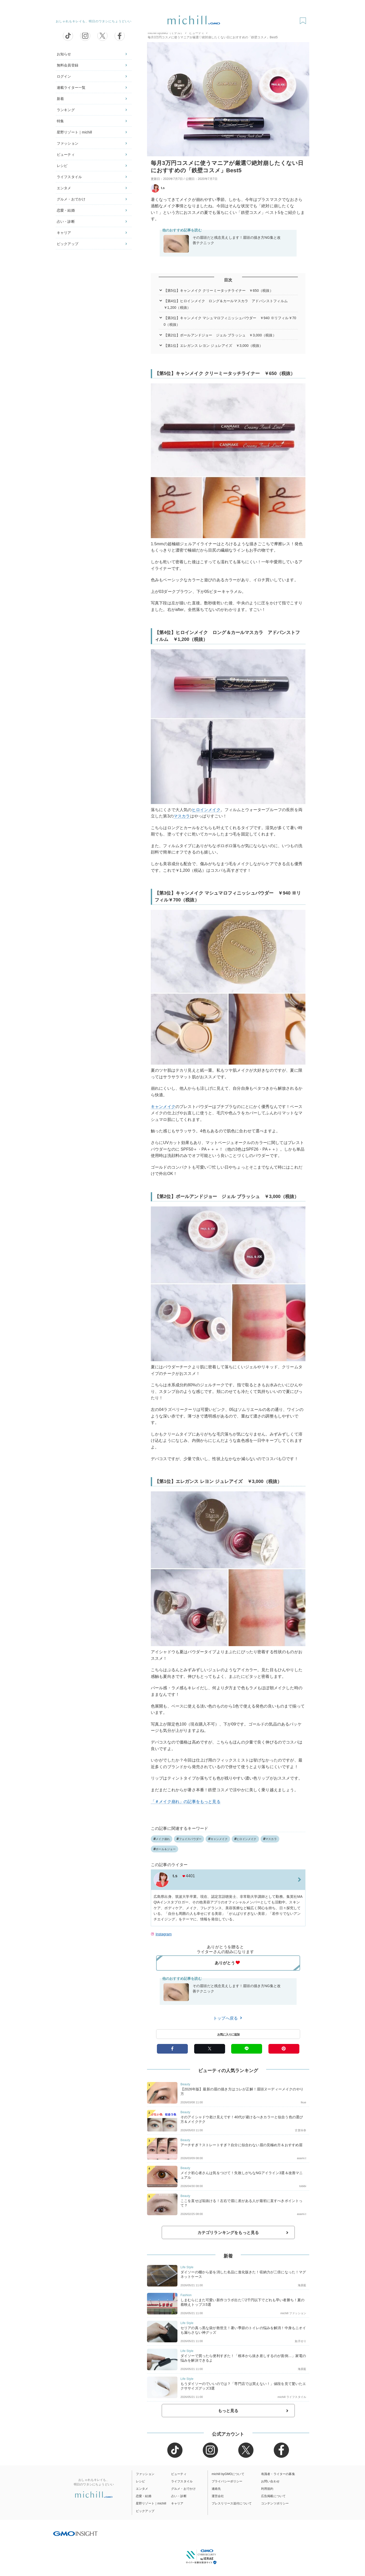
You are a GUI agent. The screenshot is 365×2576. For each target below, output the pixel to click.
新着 (60, 99)
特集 (60, 121)
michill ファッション (293, 2313)
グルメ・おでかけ (71, 199)
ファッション (67, 143)
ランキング (66, 110)
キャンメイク (163, 1106)
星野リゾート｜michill (74, 132)
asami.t (301, 2158)
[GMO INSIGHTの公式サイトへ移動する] (75, 2533)
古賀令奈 (300, 2130)
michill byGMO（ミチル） (166, 33)
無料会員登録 (67, 65)
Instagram (164, 1934)
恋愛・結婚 (66, 210)
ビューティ (66, 154)
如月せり (300, 2341)
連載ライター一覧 (71, 88)
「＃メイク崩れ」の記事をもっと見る (186, 1801)
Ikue (303, 2102)
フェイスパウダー (189, 1838)
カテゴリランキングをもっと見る (228, 2232)
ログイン (64, 76)
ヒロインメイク (206, 810)
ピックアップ (67, 244)
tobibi (302, 2186)
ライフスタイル (69, 177)
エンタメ (64, 188)
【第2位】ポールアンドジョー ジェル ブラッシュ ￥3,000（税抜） (220, 335)
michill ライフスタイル (292, 2396)
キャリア (64, 233)
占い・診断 (66, 221)
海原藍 (302, 2285)
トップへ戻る (228, 2018)
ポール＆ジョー (164, 1849)
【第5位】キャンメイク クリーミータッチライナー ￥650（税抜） (218, 290)
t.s (158, 188)
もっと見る (228, 2411)
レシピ (62, 166)
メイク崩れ (161, 1838)
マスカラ (182, 816)
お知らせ (64, 54)
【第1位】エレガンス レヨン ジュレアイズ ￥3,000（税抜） (213, 346)
